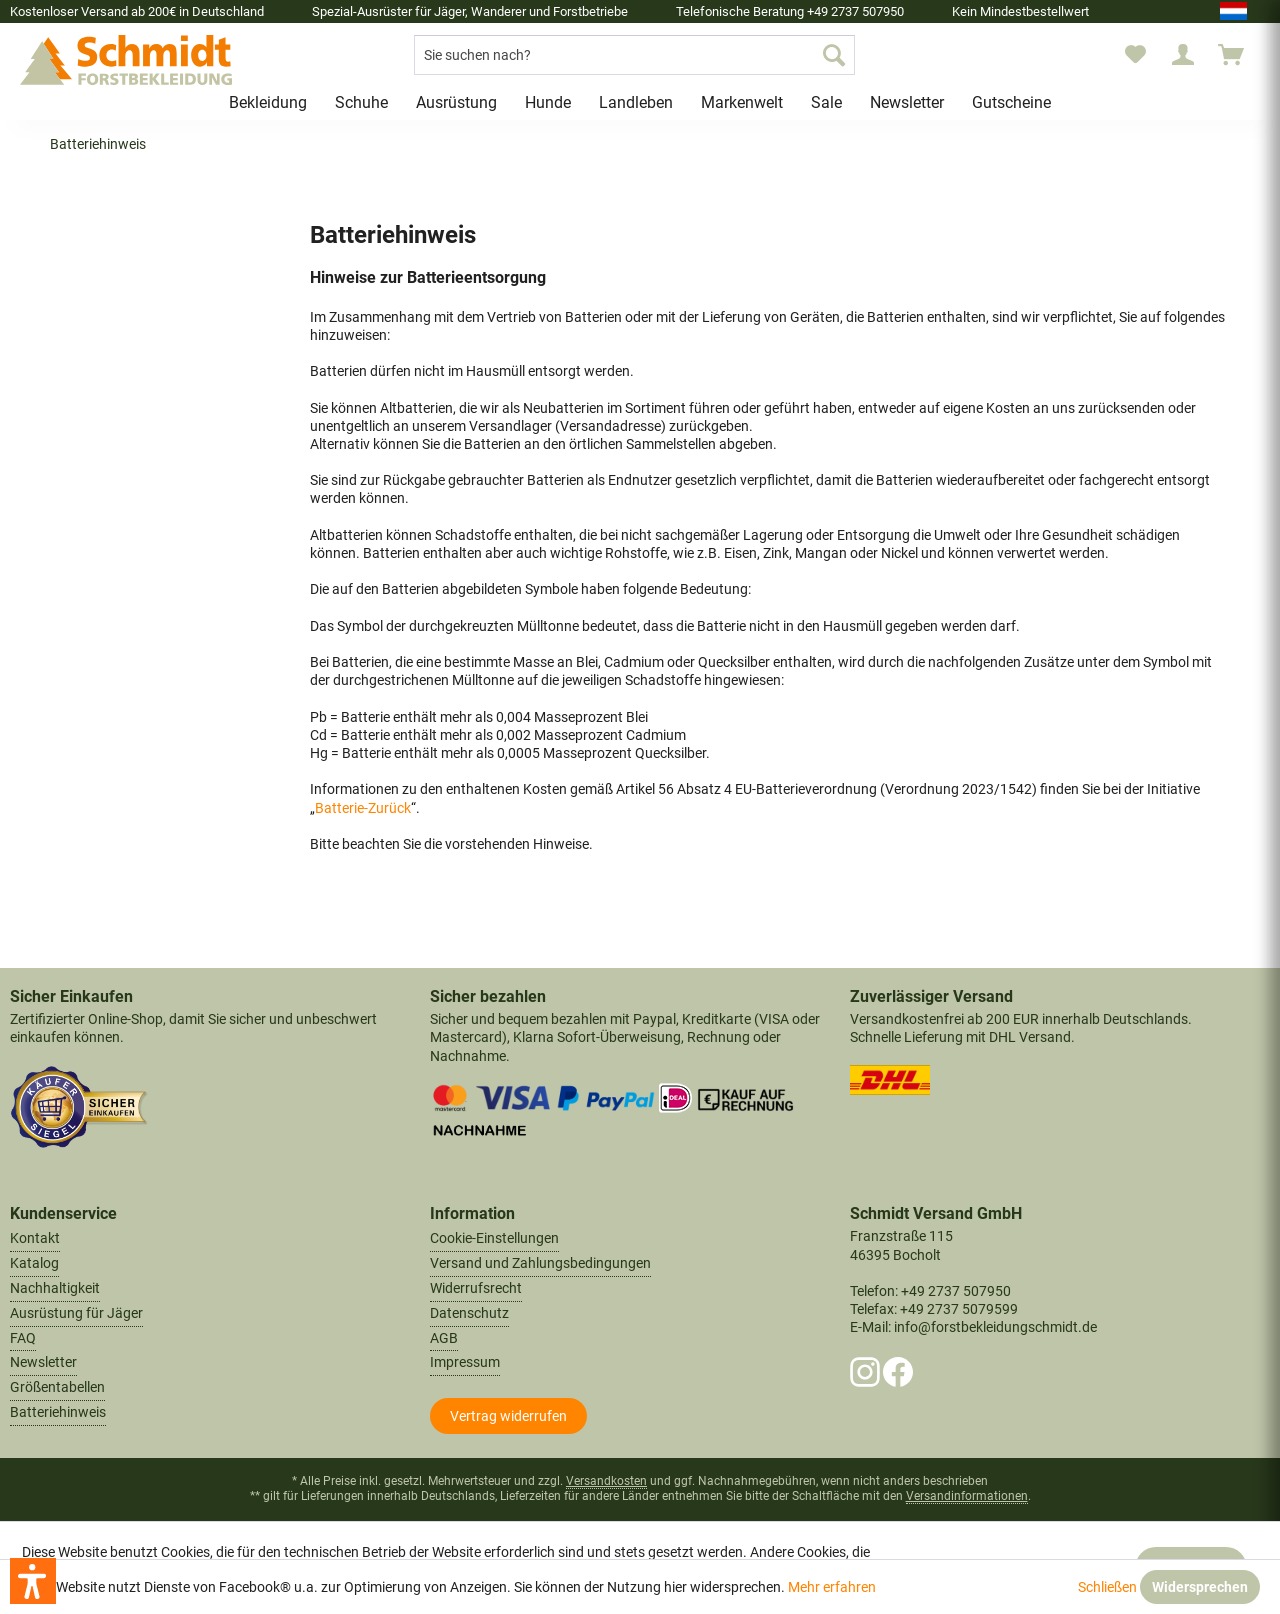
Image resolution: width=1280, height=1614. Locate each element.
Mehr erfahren (832, 1587)
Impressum (465, 1362)
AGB (444, 1338)
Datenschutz (469, 1313)
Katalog (34, 1263)
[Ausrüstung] (456, 102)
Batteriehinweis (58, 1412)
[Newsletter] (907, 102)
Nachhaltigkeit (55, 1288)
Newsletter (43, 1362)
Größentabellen (57, 1387)
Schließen (1107, 1587)
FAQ (23, 1338)
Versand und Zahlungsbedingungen (540, 1263)
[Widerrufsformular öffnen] (508, 1416)
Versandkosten (606, 1481)
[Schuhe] (361, 102)
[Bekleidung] (268, 102)
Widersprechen (1200, 1587)
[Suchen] (834, 55)
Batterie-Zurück (363, 808)
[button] (33, 1581)
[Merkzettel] (1135, 55)
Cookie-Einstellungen (494, 1238)
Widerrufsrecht (476, 1288)
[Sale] (826, 102)
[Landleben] (636, 102)
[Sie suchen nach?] (634, 55)
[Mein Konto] (1183, 55)
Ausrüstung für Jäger (76, 1313)
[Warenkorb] (1240, 55)
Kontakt (35, 1238)
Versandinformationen (967, 1496)
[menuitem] (634, 55)
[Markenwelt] (742, 102)
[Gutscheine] (1011, 102)
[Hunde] (548, 102)
